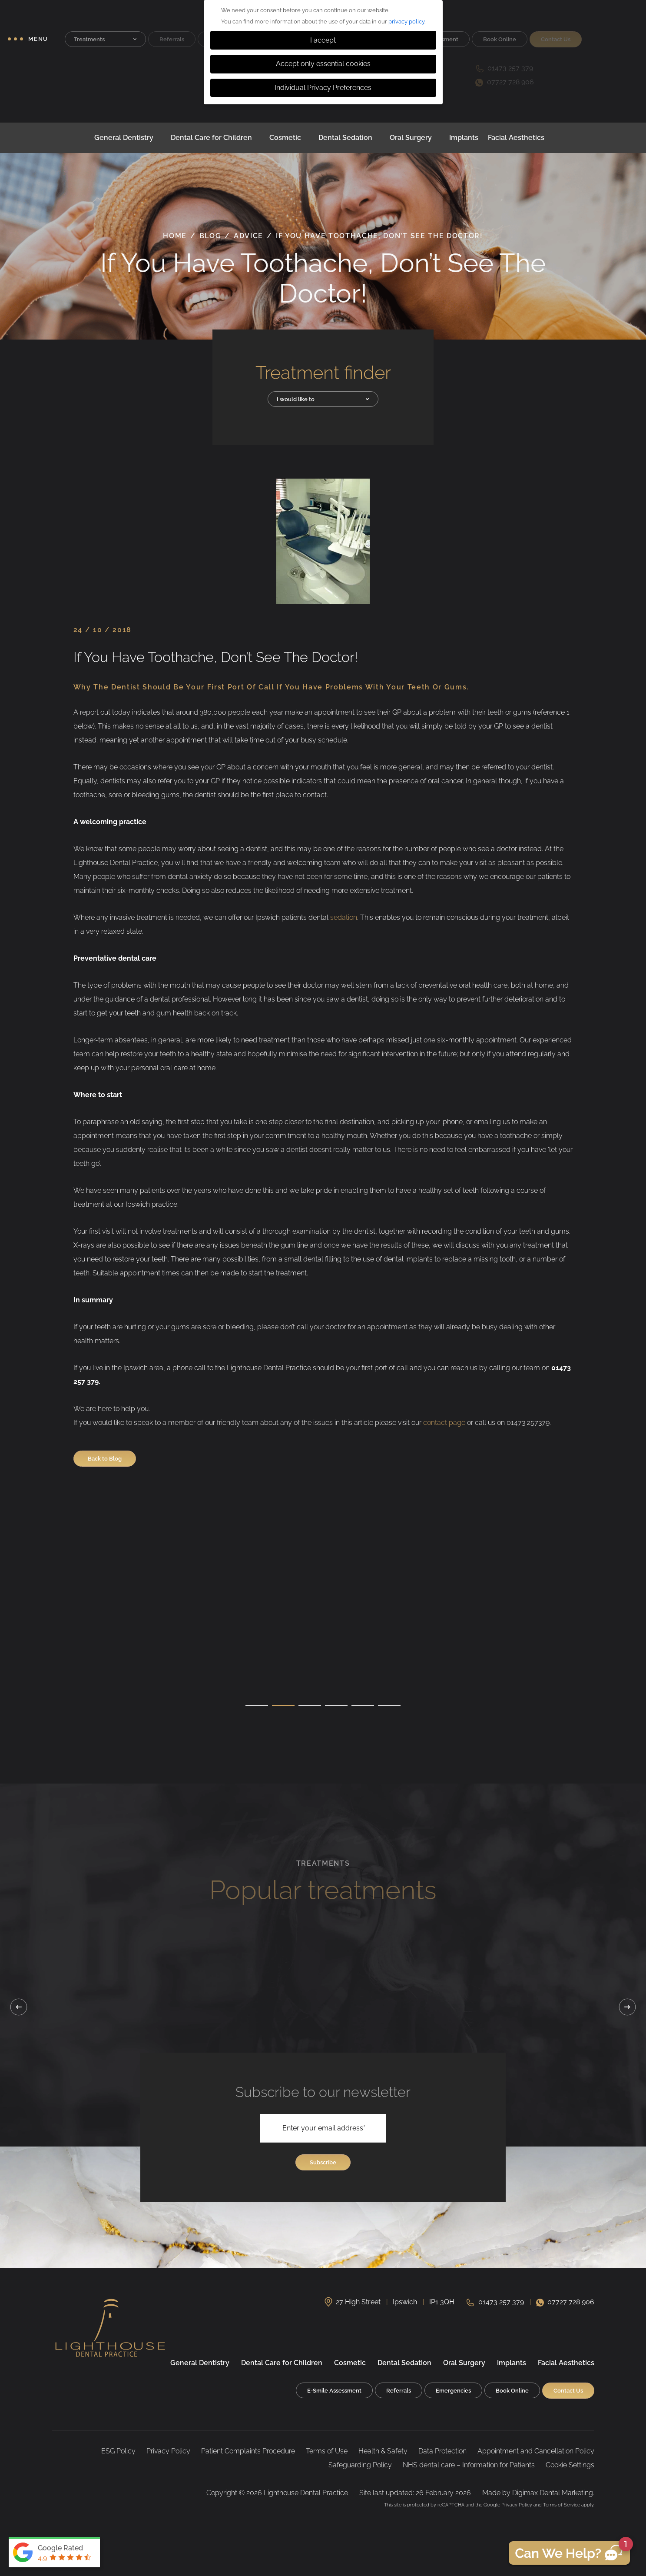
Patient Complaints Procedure (248, 2451)
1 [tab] (256, 1706)
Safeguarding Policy (360, 2465)
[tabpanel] (142, 1656)
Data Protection (442, 2451)
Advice (248, 236)
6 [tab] (389, 1706)
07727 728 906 (570, 2302)
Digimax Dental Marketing (552, 2493)
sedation (343, 917)
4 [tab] (336, 1706)
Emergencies (453, 2390)
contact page (444, 1422)
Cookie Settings (570, 2465)
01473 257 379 (501, 2302)
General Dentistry (123, 137)
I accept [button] (323, 40)
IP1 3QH (441, 2302)
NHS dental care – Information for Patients (469, 2465)
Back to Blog (105, 1458)
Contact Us (568, 2390)
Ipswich (405, 2302)
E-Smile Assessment (334, 2390)
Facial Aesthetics (516, 137)
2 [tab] (283, 1706)
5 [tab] (362, 1706)
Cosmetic (285, 137)
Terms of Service (561, 2505)
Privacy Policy (168, 2451)
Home (175, 236)
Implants (463, 137)
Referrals (398, 2390)
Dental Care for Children (211, 137)
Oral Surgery (411, 137)
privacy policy (406, 21)
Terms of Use (327, 2451)
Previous (18, 2007)
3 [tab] (309, 1706)
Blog (210, 236)
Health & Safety (382, 2451)
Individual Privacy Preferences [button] (323, 87)
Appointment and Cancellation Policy (535, 2451)
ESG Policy (118, 2451)
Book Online (512, 2390)
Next (627, 2007)
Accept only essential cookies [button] (323, 64)
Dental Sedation (345, 137)
